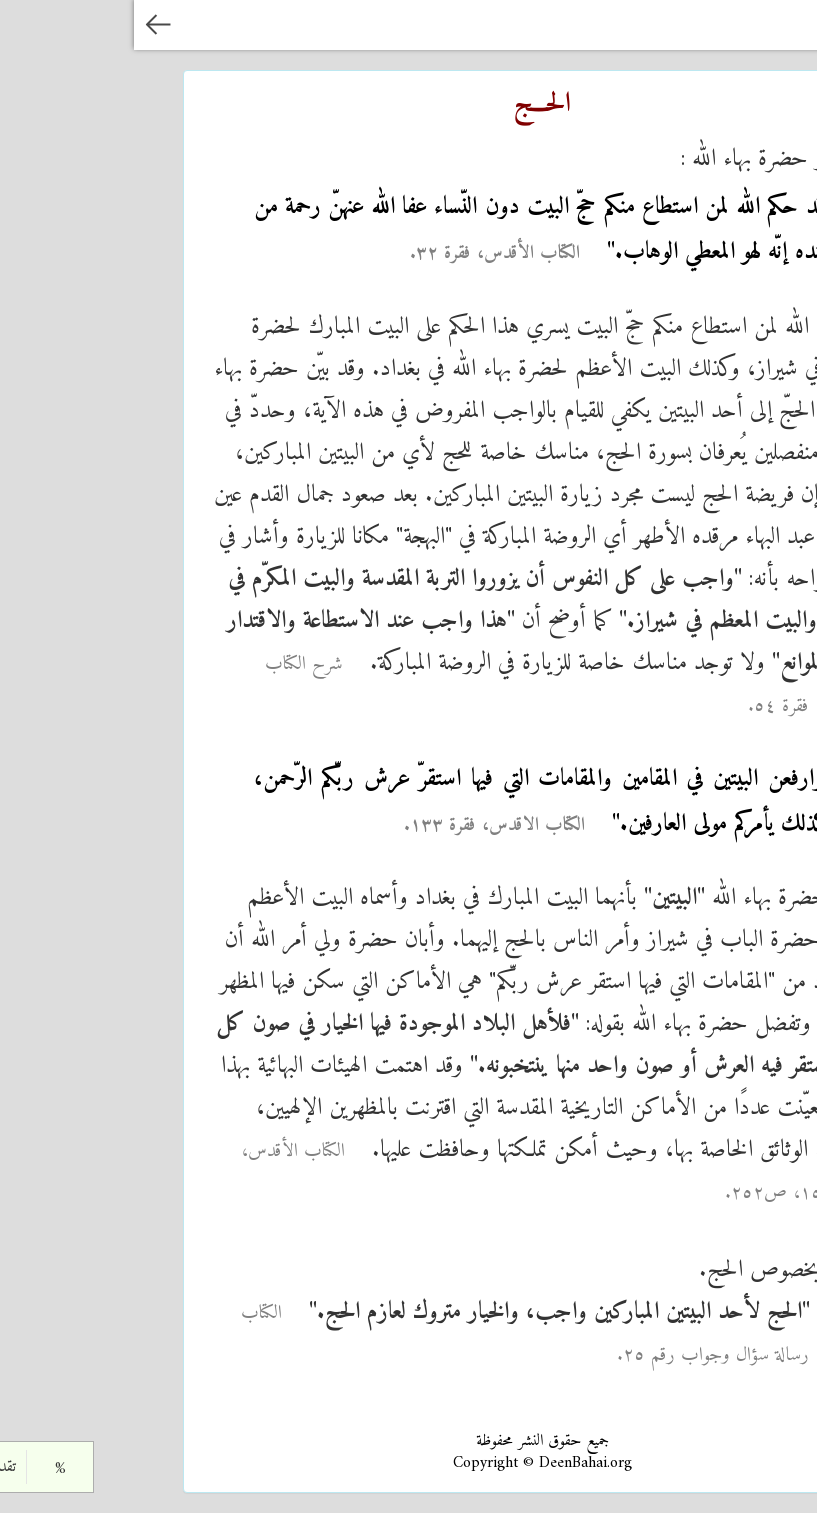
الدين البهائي (720, 24)
